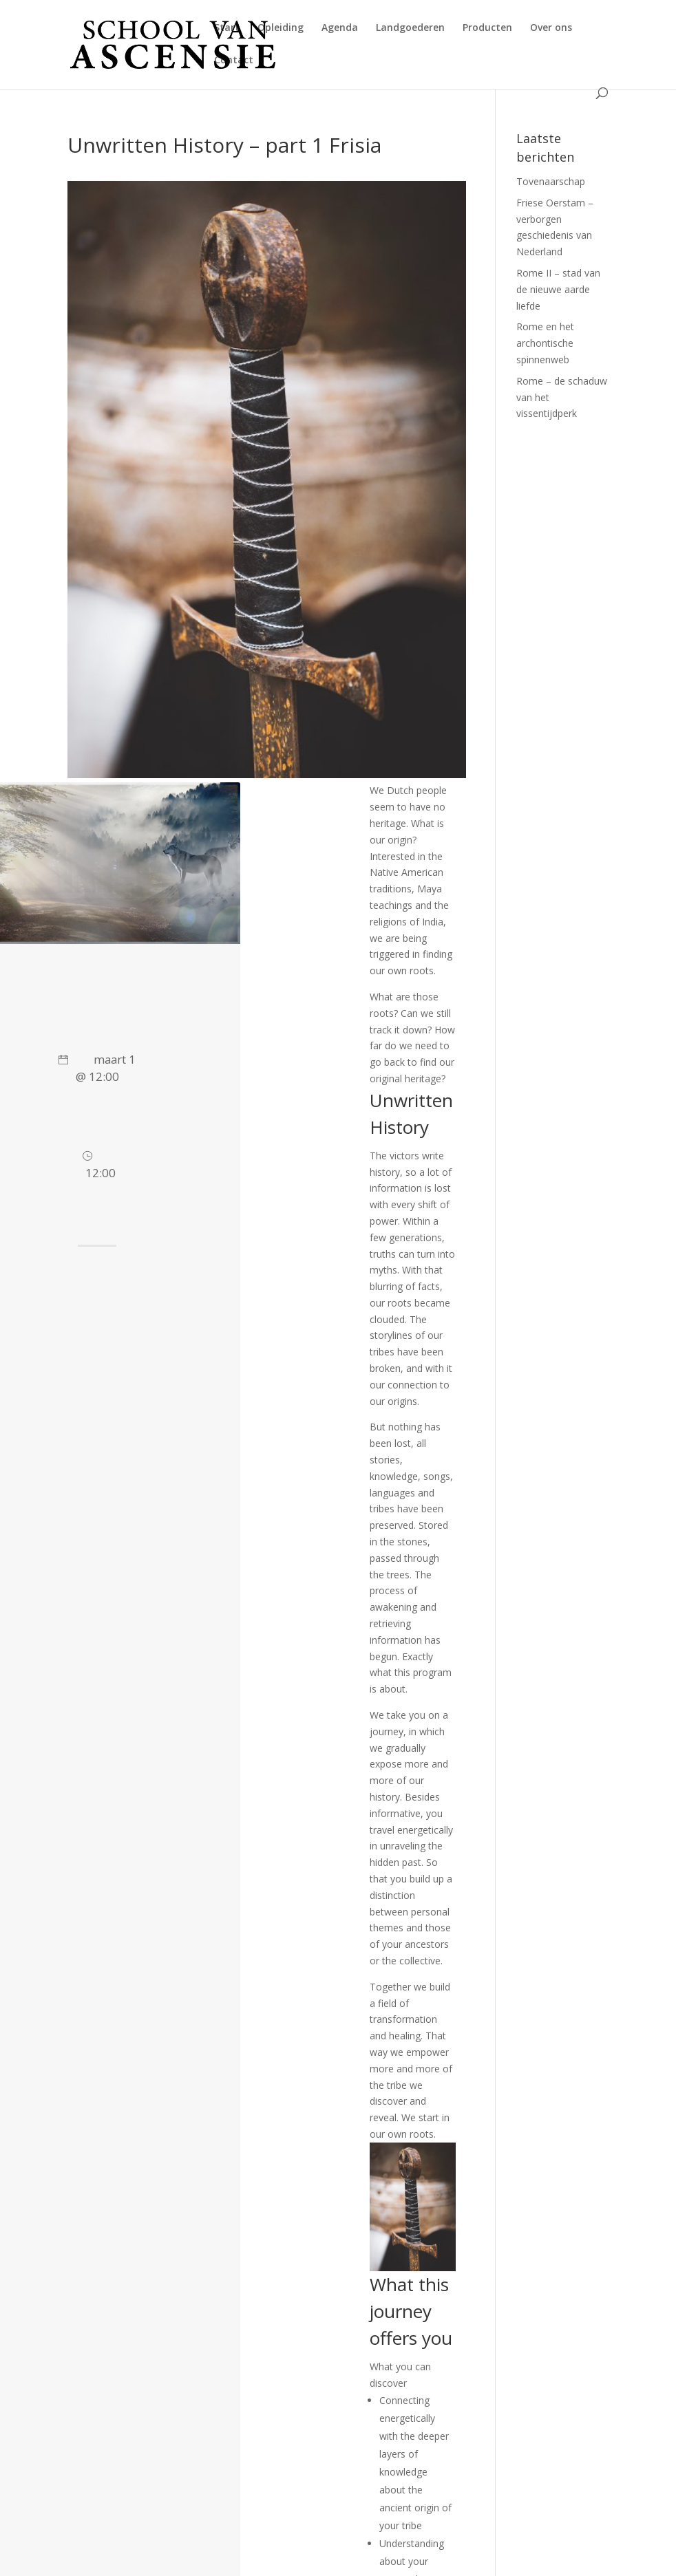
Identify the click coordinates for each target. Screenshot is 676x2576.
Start (227, 28)
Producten (487, 28)
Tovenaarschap (550, 181)
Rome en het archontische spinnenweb (545, 343)
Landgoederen (410, 28)
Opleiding (280, 28)
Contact (233, 60)
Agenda (339, 28)
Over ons (551, 28)
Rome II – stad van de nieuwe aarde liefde (558, 289)
